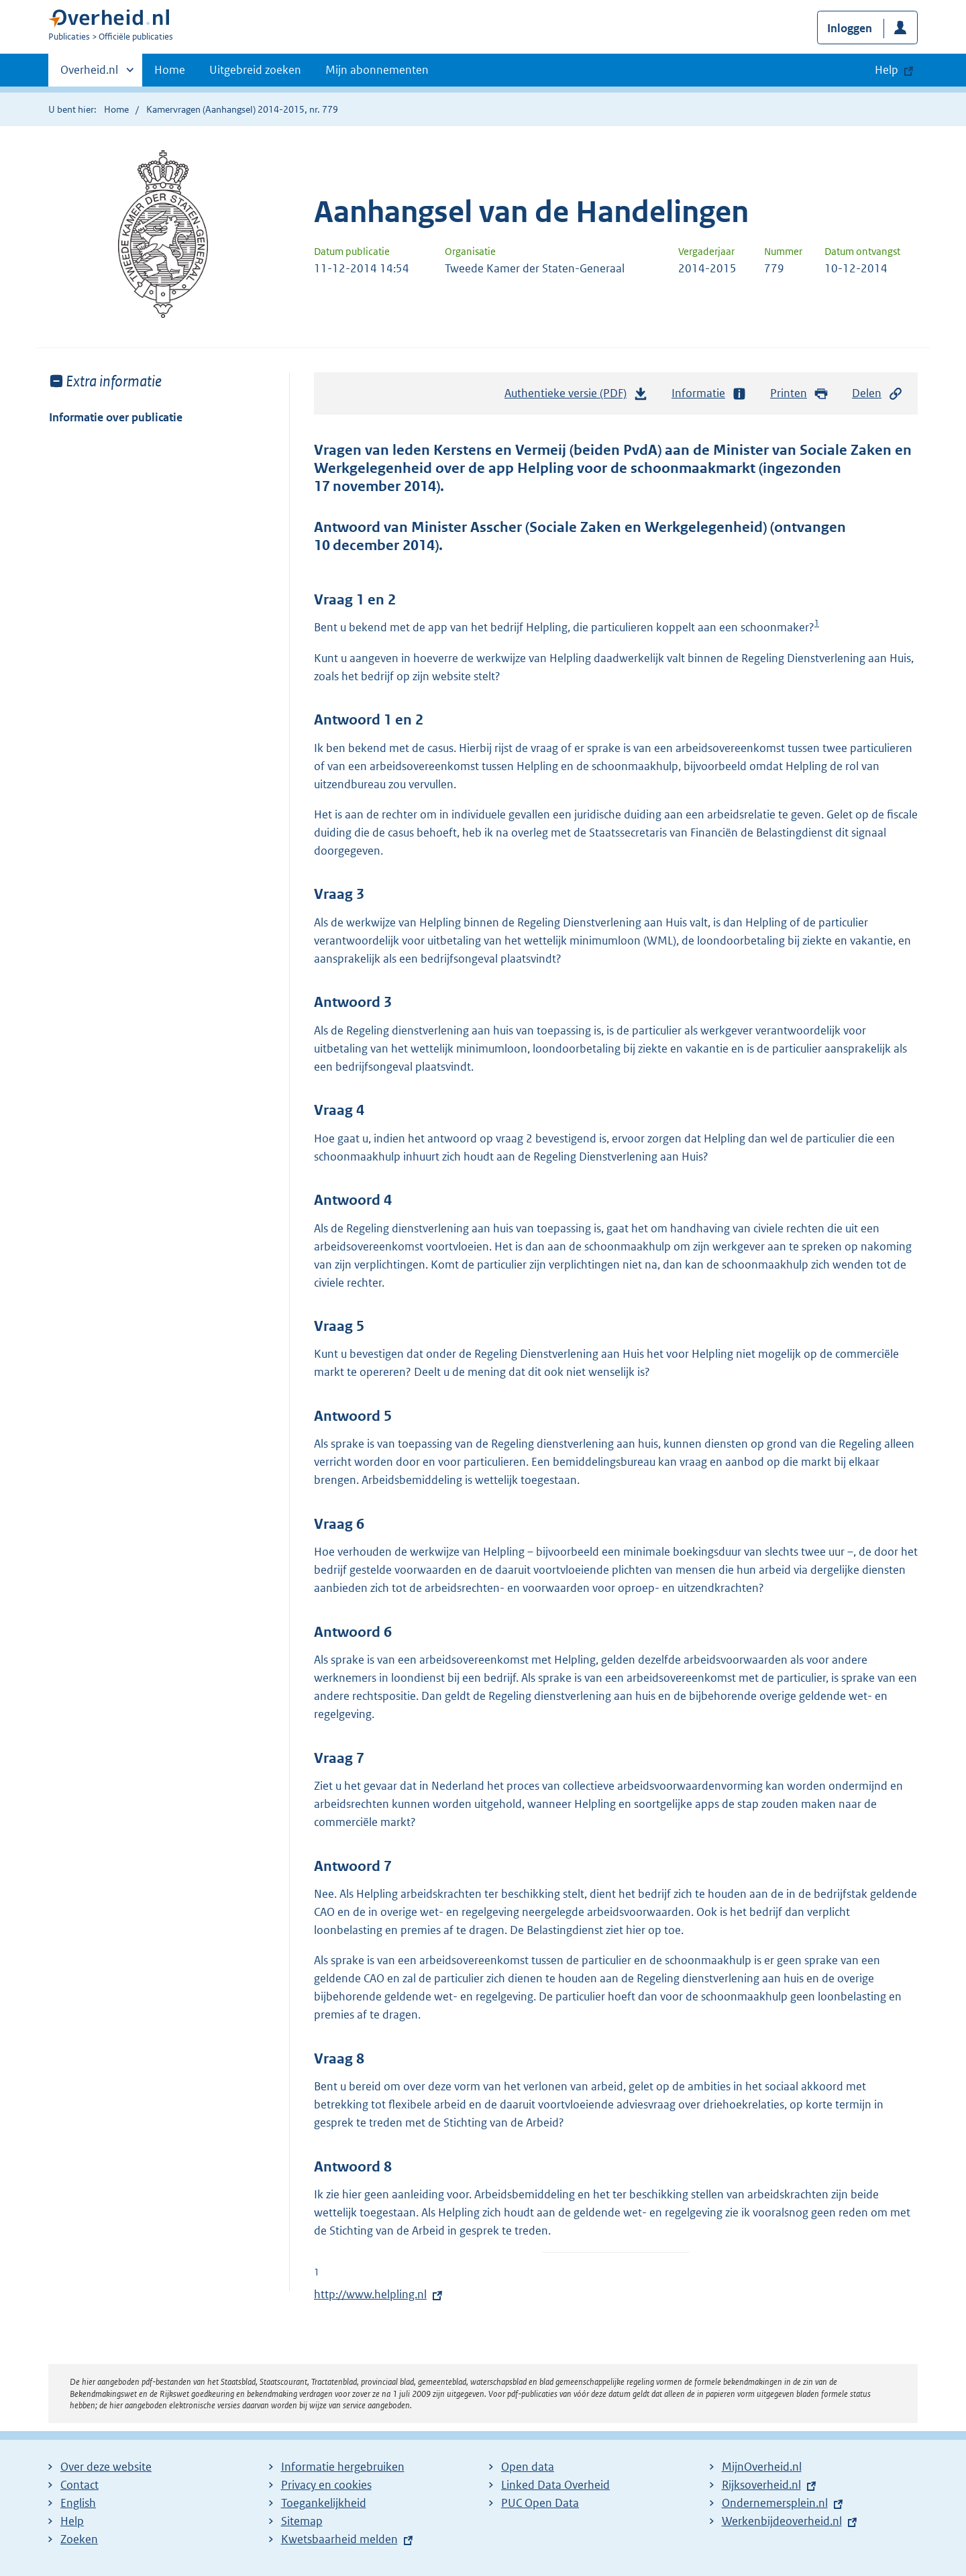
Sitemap (302, 2521)
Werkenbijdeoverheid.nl (782, 2521)
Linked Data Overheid (555, 2484)
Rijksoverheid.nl (761, 2484)
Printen (799, 393)
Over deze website (106, 2466)
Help (72, 2521)
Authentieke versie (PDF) (576, 396)
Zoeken (79, 2539)
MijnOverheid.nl (762, 2466)
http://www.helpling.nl (370, 2294)
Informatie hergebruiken (343, 2466)
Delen (877, 393)
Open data (527, 2466)
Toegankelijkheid (323, 2503)
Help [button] (886, 69)
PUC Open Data (540, 2503)
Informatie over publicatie (115, 417)
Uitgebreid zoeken (255, 69)
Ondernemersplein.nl (775, 2503)
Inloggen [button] (849, 28)
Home (169, 69)
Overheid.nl (89, 74)
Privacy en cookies (326, 2484)
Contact (79, 2484)
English (78, 2503)
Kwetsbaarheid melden (339, 2539)
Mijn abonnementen (377, 69)
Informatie (709, 393)
